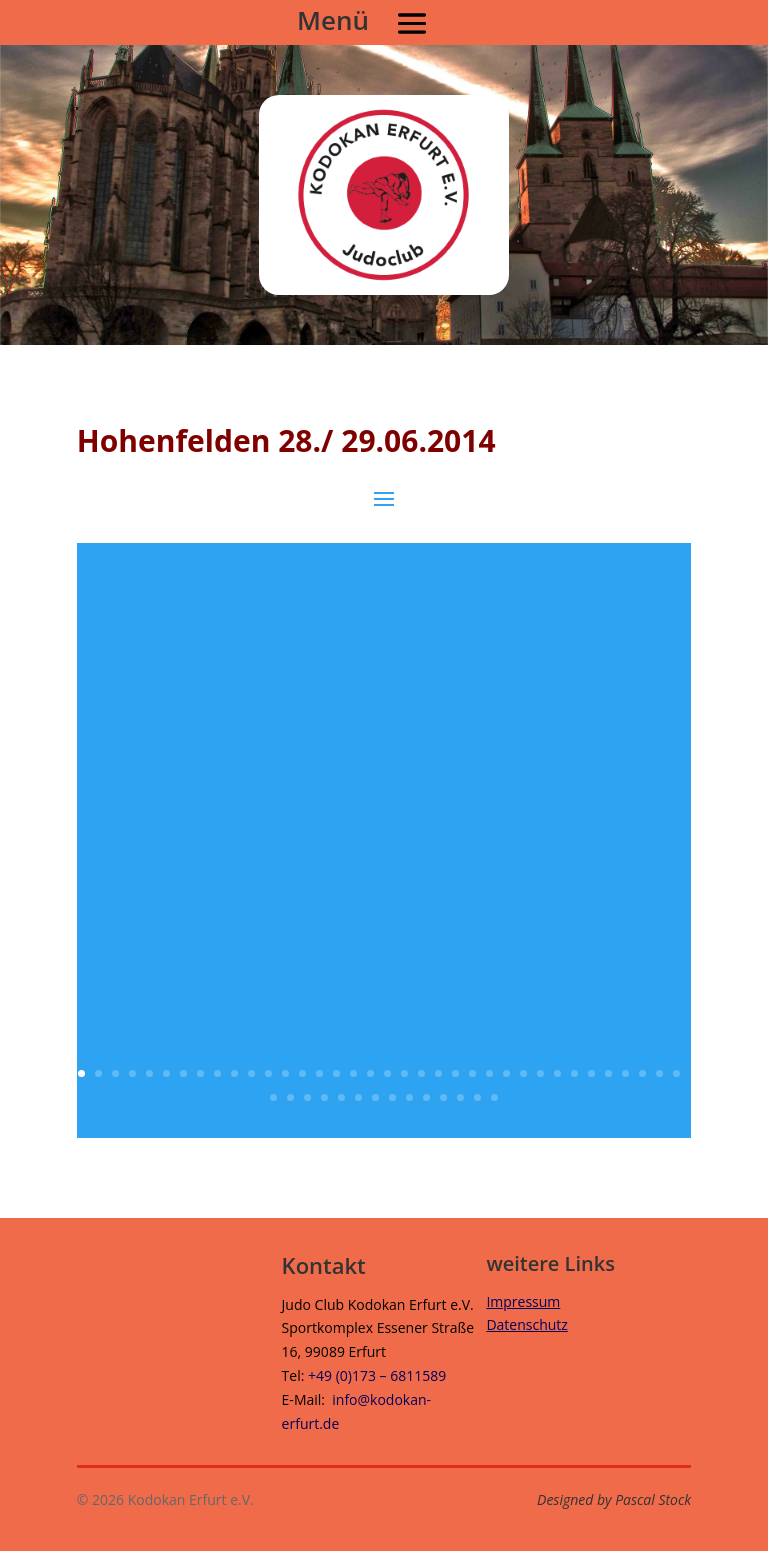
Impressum (523, 1301)
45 (409, 1097)
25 (489, 1073)
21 (421, 1073)
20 (404, 1073)
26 (506, 1073)
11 (251, 1073)
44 (392, 1097)
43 (375, 1097)
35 (659, 1073)
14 (302, 1073)
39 (307, 1097)
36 (676, 1073)
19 (387, 1073)
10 (234, 1073)
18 (370, 1073)
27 (523, 1073)
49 (477, 1097)
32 (608, 1073)
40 (324, 1097)
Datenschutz (526, 1324)
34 (642, 1073)
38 (290, 1097)
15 (319, 1073)
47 (443, 1097)
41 (341, 1097)
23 (455, 1073)
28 (540, 1073)
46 (426, 1097)
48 (460, 1097)
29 (557, 1073)
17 (353, 1073)
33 (625, 1073)
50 (494, 1097)
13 (285, 1073)
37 (273, 1097)
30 (574, 1073)
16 (336, 1073)
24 (472, 1073)
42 (358, 1097)
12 (268, 1073)
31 (591, 1073)
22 (438, 1073)
